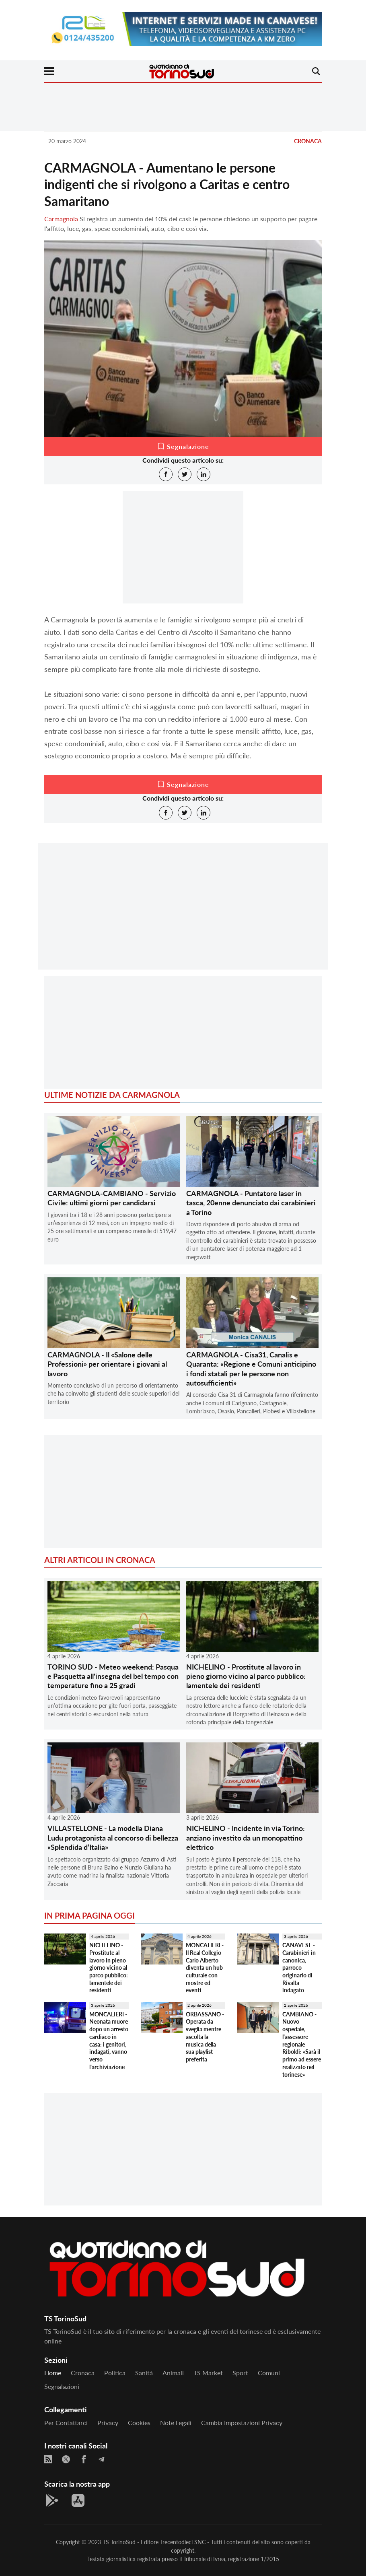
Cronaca (308, 141)
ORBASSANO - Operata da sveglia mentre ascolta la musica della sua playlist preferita (205, 2037)
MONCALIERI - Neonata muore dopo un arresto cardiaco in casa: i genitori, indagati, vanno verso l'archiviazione (108, 2040)
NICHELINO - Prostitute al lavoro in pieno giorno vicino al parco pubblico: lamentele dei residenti (246, 1676)
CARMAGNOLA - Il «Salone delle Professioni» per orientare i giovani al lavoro (107, 1364)
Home (52, 2372)
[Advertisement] (183, 913)
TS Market (208, 2372)
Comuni (269, 2372)
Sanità (144, 2372)
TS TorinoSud (119, 2542)
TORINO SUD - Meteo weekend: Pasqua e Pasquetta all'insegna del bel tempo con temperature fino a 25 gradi (113, 1676)
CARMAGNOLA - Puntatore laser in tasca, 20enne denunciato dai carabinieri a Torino (251, 1203)
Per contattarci (66, 2422)
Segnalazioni (61, 2386)
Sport (240, 2372)
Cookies (139, 2422)
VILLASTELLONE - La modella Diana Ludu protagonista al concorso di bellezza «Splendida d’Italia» (112, 1837)
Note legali (175, 2422)
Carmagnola (61, 218)
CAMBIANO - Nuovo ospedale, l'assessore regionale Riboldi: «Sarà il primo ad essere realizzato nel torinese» (301, 2044)
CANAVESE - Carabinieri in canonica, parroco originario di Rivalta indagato (299, 1967)
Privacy (107, 2422)
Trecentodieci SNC (183, 2542)
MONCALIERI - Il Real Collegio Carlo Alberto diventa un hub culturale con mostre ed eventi (205, 1967)
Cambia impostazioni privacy (241, 2422)
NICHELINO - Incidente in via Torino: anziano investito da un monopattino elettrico (245, 1837)
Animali (173, 2372)
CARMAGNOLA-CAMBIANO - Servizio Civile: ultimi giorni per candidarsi (111, 1198)
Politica (114, 2372)
